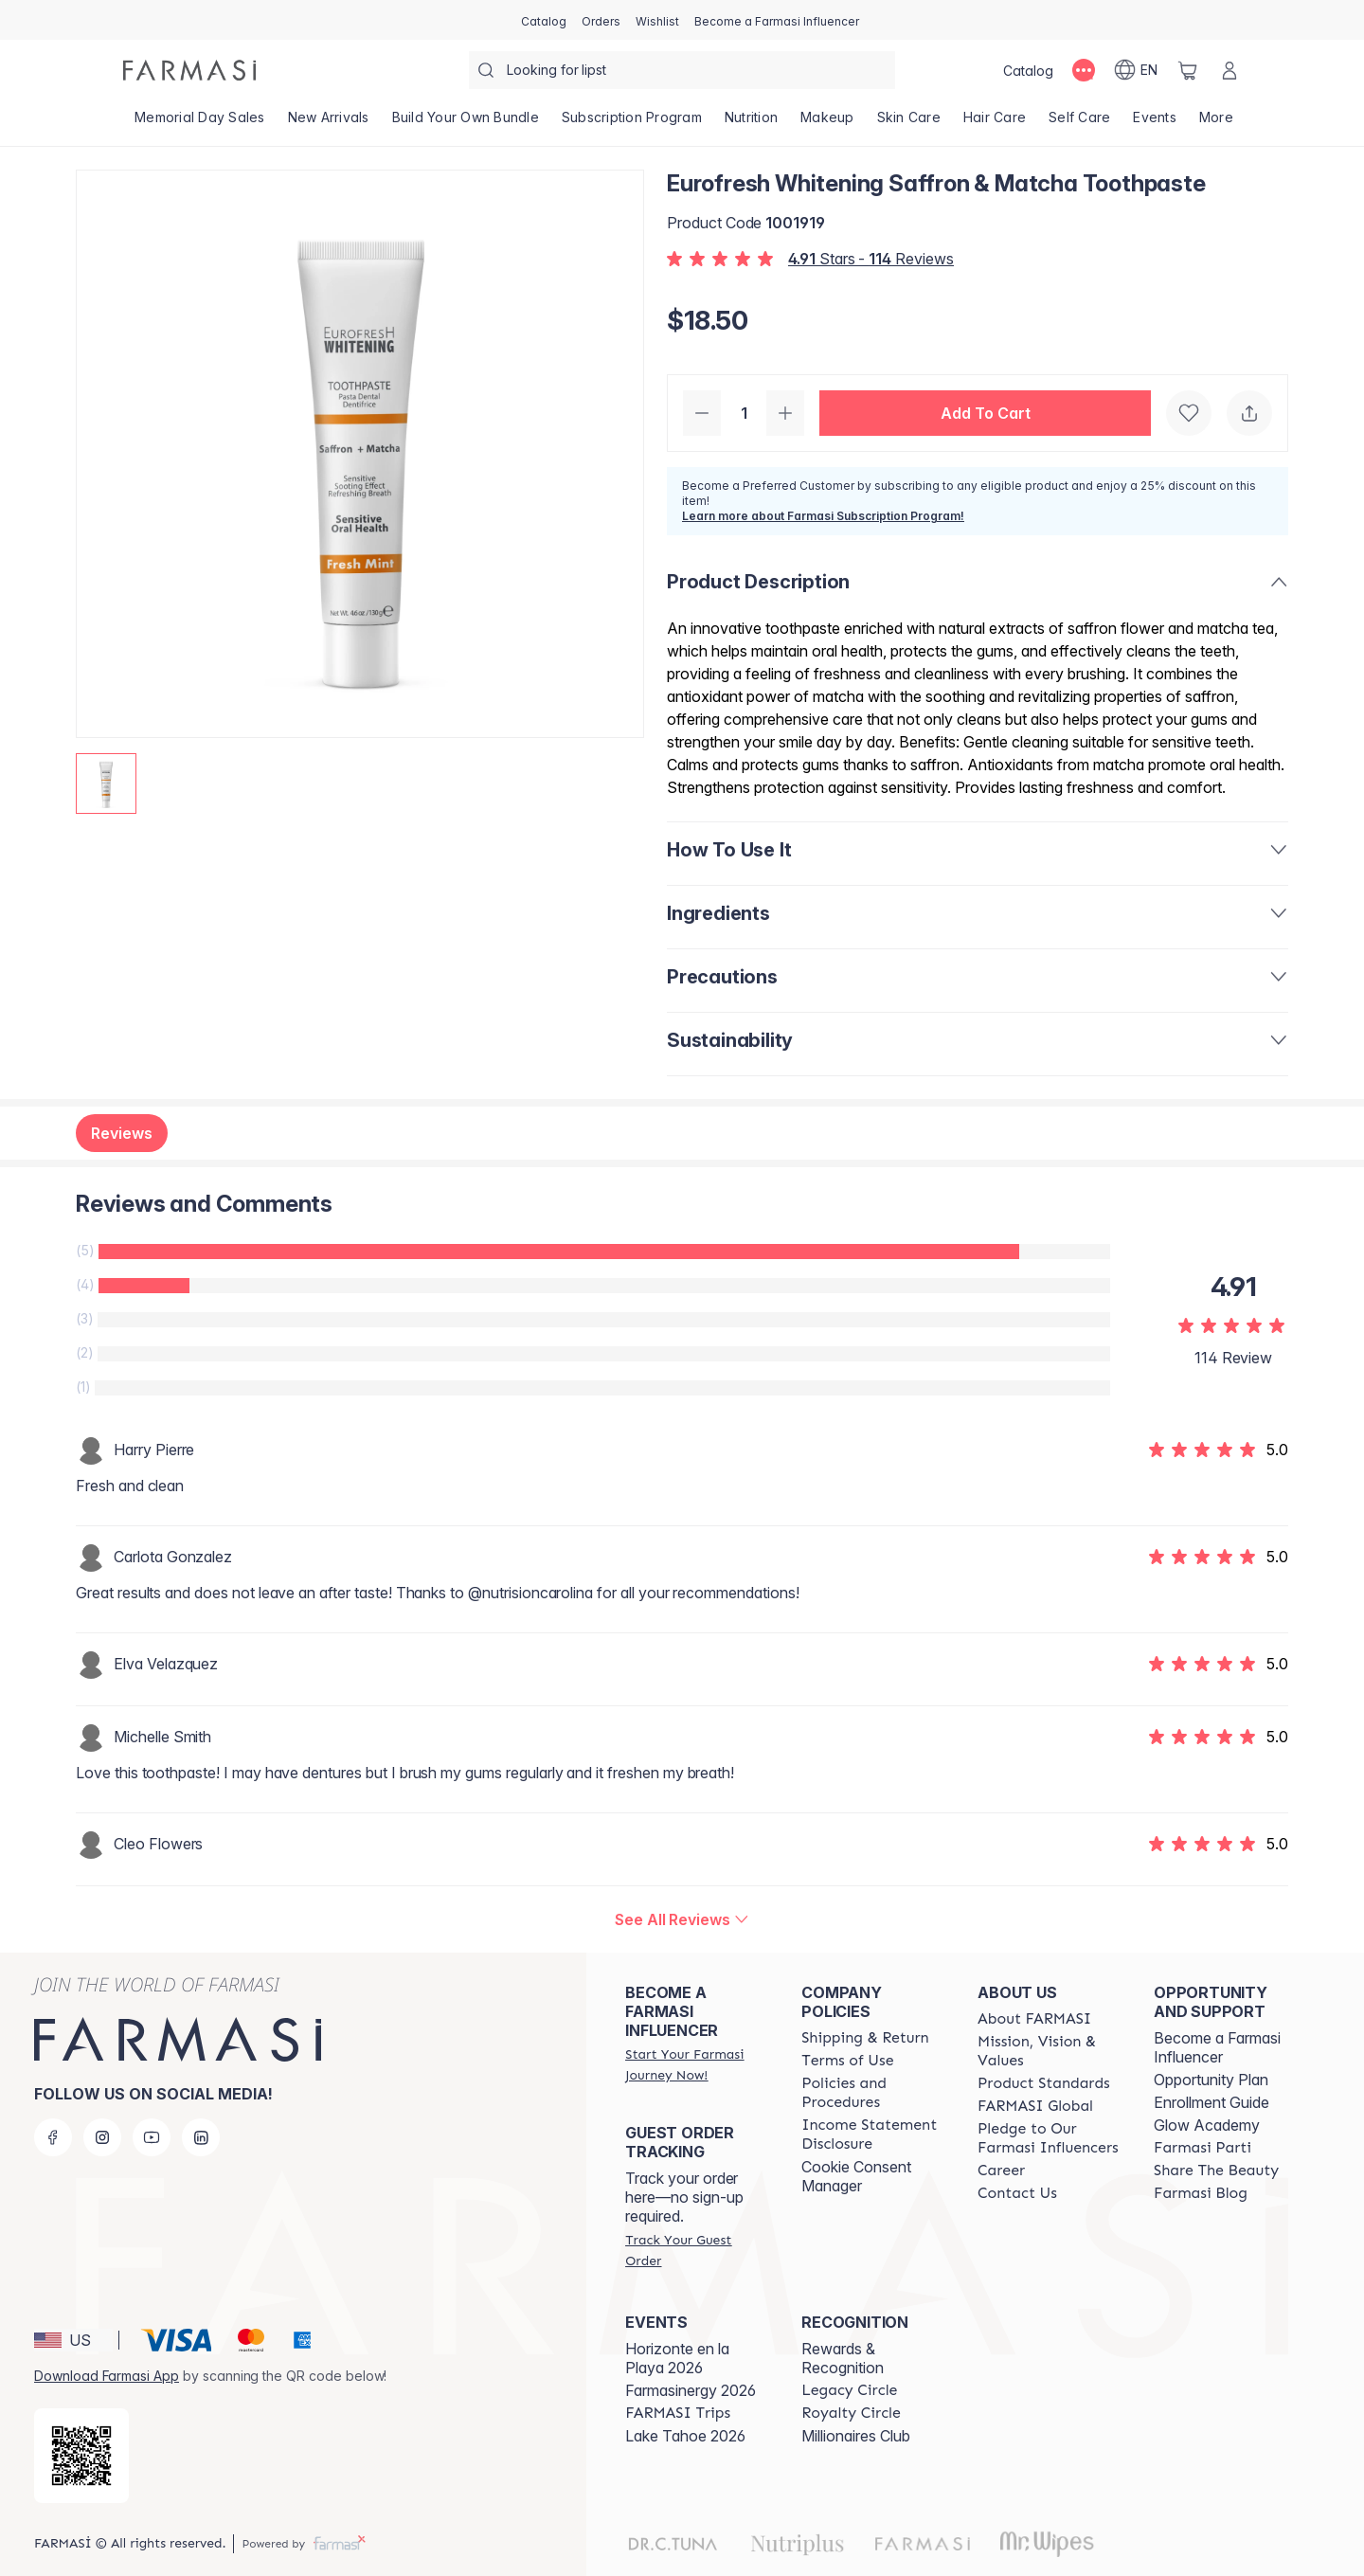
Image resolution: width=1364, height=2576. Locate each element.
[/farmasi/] (189, 70)
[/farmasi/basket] (1187, 70)
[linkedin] (201, 2137)
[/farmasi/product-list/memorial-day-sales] (200, 123)
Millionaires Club (855, 2435)
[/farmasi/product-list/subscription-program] (631, 123)
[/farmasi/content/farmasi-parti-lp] (1202, 2147)
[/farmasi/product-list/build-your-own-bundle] (465, 123)
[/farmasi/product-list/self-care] (1079, 123)
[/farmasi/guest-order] (696, 2250)
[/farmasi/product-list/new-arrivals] (329, 123)
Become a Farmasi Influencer (1217, 2047)
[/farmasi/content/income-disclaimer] (872, 2134)
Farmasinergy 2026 (690, 2390)
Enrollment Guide (1211, 2102)
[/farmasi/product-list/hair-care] (994, 123)
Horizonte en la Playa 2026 (677, 2358)
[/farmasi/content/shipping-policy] (865, 2037)
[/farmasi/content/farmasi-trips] (677, 2413)
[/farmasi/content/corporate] (1035, 2106)
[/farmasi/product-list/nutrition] (751, 123)
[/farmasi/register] (601, 20)
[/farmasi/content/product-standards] (1044, 2083)
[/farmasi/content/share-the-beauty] (1216, 2170)
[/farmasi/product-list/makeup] (827, 123)
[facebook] (53, 2137)
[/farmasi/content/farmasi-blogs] (1200, 2193)
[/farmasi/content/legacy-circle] (849, 2390)
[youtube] (151, 2137)
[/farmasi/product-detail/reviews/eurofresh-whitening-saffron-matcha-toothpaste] (682, 1919)
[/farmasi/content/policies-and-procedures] (872, 2093)
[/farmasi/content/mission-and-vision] (1049, 2051)
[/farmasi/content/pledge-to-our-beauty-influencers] (1049, 2138)
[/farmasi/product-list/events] (1155, 123)
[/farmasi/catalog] (543, 20)
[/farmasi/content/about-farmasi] (1034, 2018)
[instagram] (102, 2137)
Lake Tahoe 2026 (685, 2435)
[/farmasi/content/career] (1001, 2170)
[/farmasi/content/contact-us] (1017, 2193)
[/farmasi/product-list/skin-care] (909, 123)
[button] (985, 413)
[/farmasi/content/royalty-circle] (851, 2413)
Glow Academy (1207, 2125)
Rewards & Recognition (842, 2358)
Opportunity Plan (1211, 2079)
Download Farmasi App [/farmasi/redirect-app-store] (106, 2376)
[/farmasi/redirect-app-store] (81, 2455)
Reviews (122, 1133)
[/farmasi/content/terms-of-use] (847, 2060)
